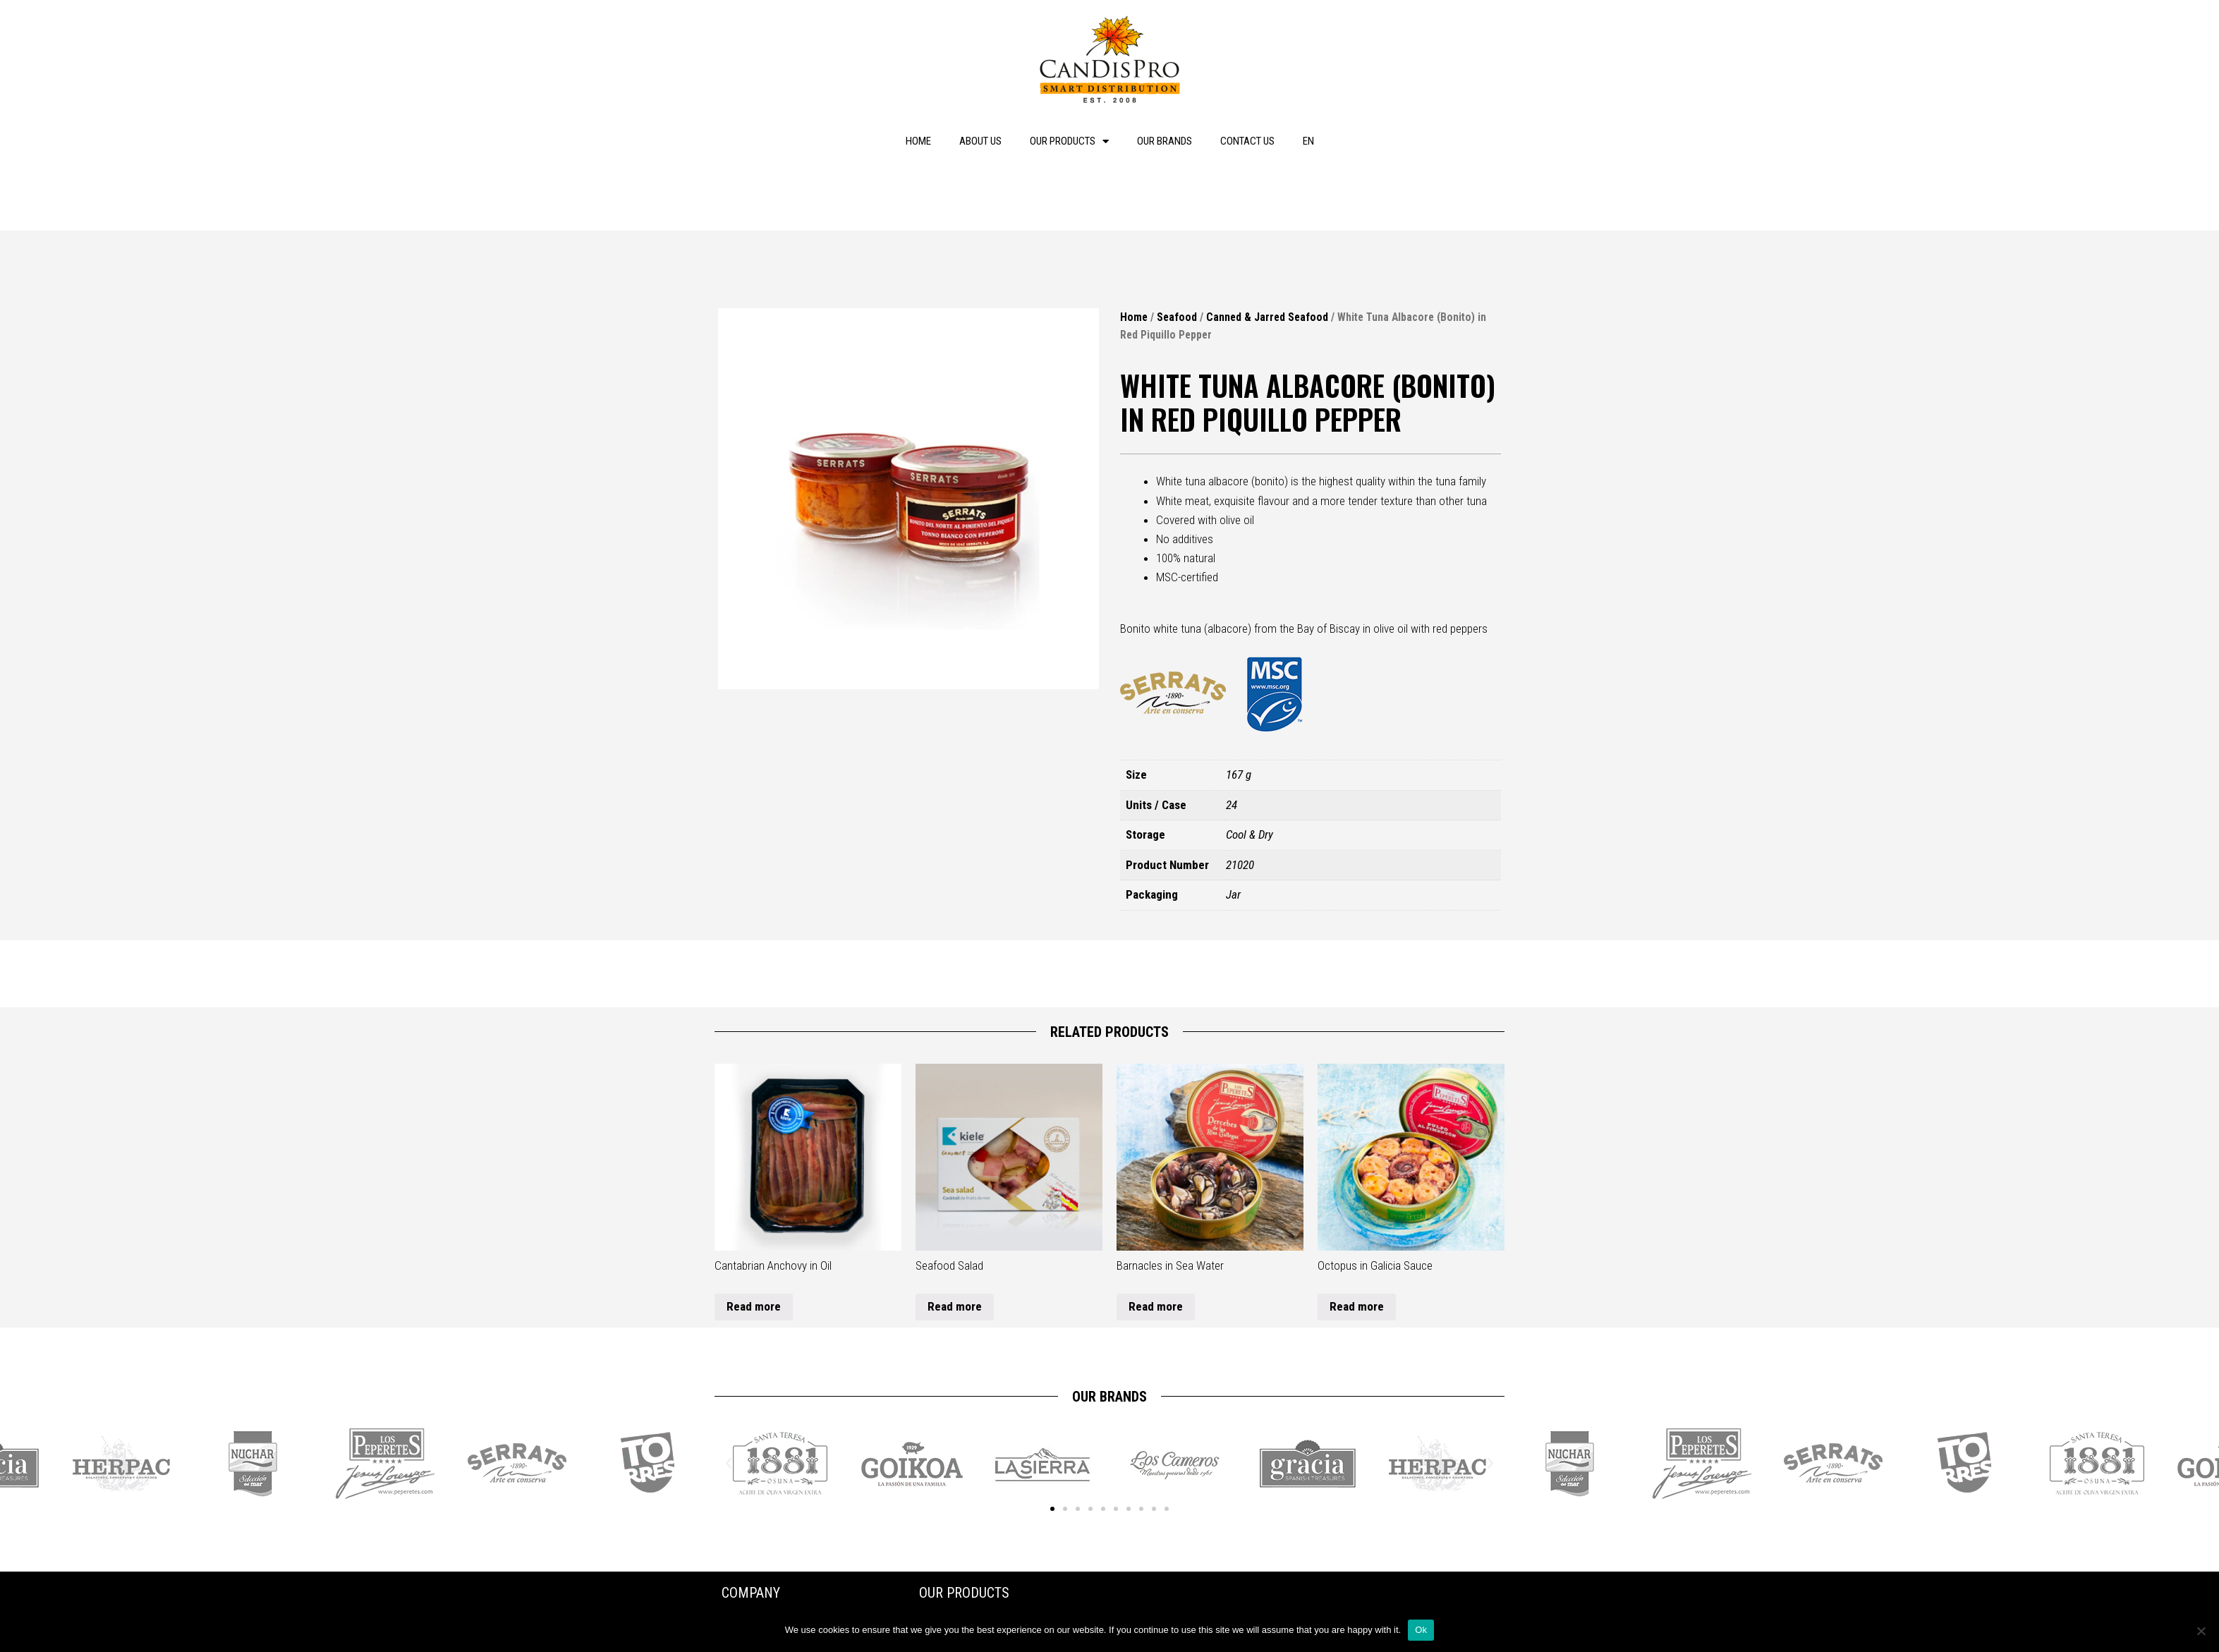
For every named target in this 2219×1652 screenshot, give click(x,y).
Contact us (1247, 141)
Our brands (1164, 141)
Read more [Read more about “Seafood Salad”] (955, 1306)
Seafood (1177, 317)
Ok (1421, 1629)
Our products (1069, 141)
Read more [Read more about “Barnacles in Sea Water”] (1156, 1306)
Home (918, 141)
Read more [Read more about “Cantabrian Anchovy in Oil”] (754, 1306)
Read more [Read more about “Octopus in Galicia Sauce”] (1357, 1306)
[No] (2200, 1631)
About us (980, 141)
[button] (1052, 1509)
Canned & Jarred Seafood (1267, 317)
